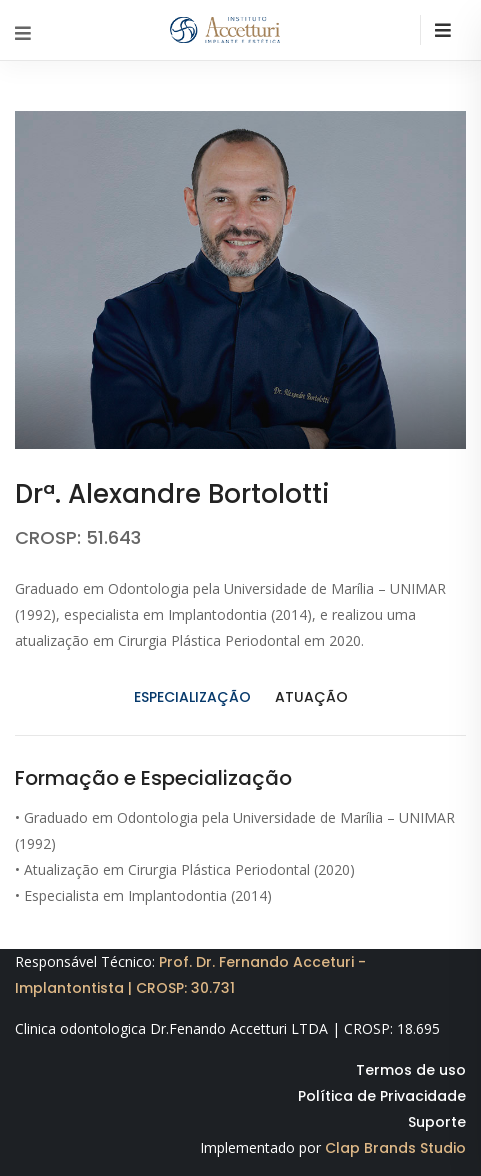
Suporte (437, 1122)
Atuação (311, 697)
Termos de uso (411, 1070)
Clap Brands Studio (395, 1148)
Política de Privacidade (382, 1096)
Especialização (192, 697)
